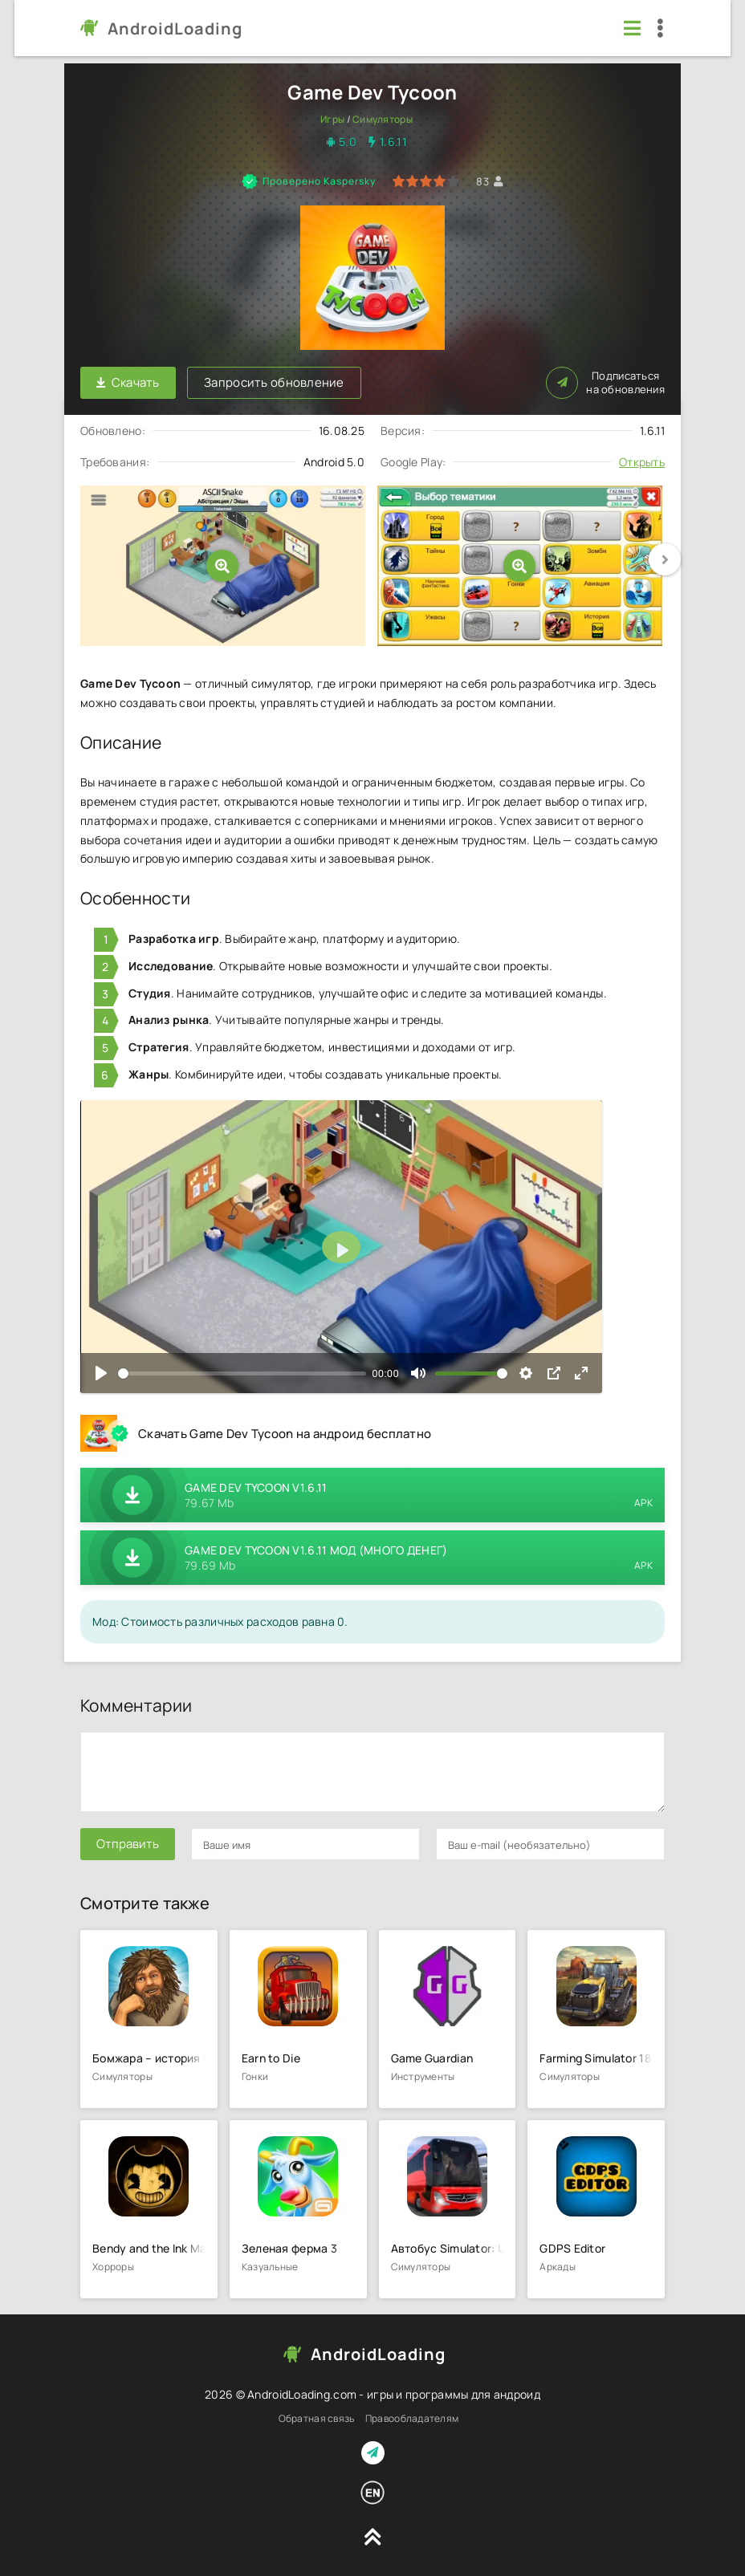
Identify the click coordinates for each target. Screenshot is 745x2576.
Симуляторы (382, 119)
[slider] (242, 1372)
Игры (332, 119)
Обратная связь (317, 2417)
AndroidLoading (175, 28)
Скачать (128, 382)
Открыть (642, 461)
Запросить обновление (275, 382)
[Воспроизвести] (101, 1373)
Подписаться (605, 382)
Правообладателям (411, 2417)
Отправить (127, 1843)
